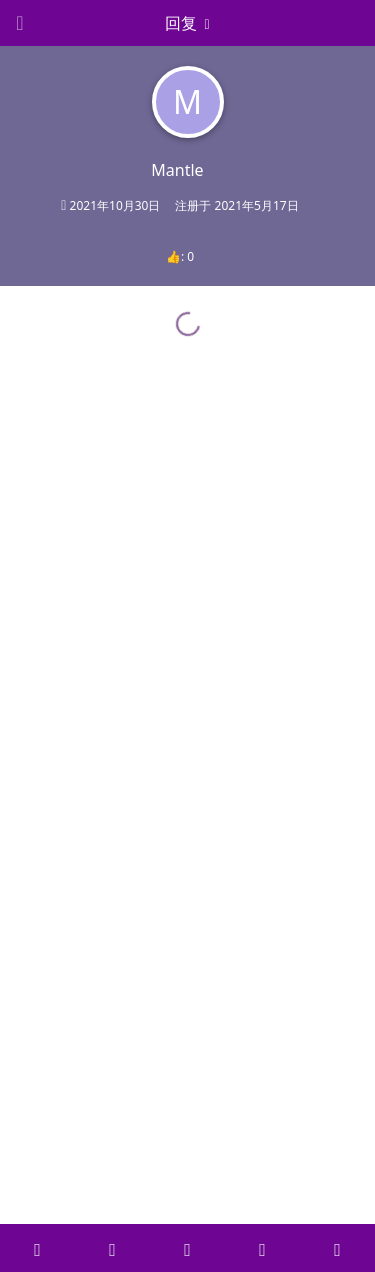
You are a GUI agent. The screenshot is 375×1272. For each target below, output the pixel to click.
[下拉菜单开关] (188, 23)
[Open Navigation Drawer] (20, 23)
